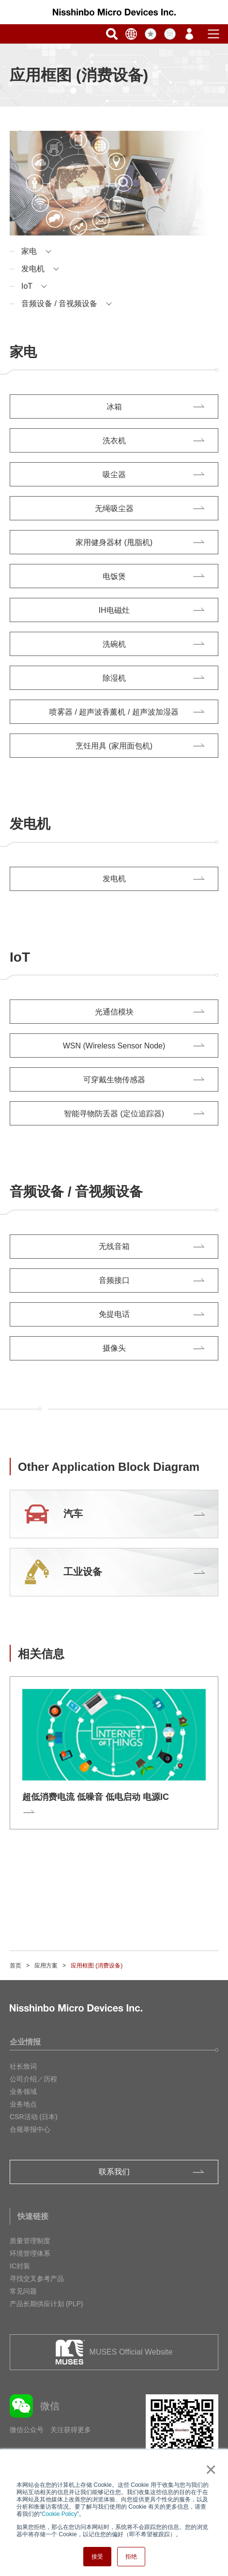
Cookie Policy (59, 2514)
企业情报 (25, 2042)
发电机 (33, 269)
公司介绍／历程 (33, 2079)
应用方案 (46, 1965)
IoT (26, 286)
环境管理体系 (30, 2253)
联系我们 (114, 2172)
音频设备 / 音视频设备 (59, 303)
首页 (15, 1965)
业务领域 (23, 2091)
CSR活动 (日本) (34, 2117)
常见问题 (23, 2291)
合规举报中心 (30, 2129)
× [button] (209, 2469)
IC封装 (20, 2266)
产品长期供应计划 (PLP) (46, 2304)
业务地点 (23, 2104)
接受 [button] (97, 2556)
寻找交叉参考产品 (37, 2278)
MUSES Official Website (131, 2352)
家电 (29, 251)
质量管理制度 (30, 2241)
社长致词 (23, 2066)
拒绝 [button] (131, 2556)
